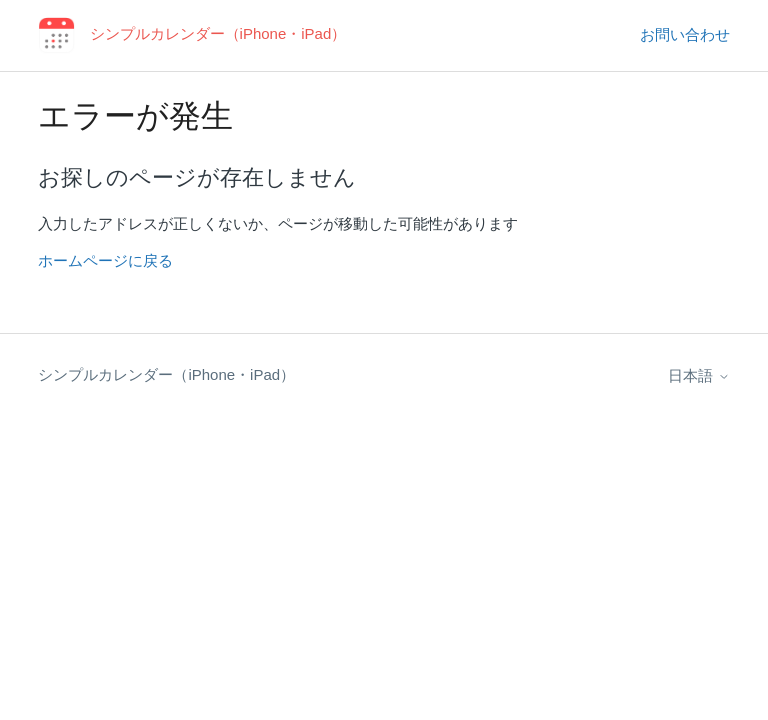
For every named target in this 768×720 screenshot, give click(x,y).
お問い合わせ (685, 34)
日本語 (698, 375)
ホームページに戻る (105, 260)
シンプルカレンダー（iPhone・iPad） (166, 374)
